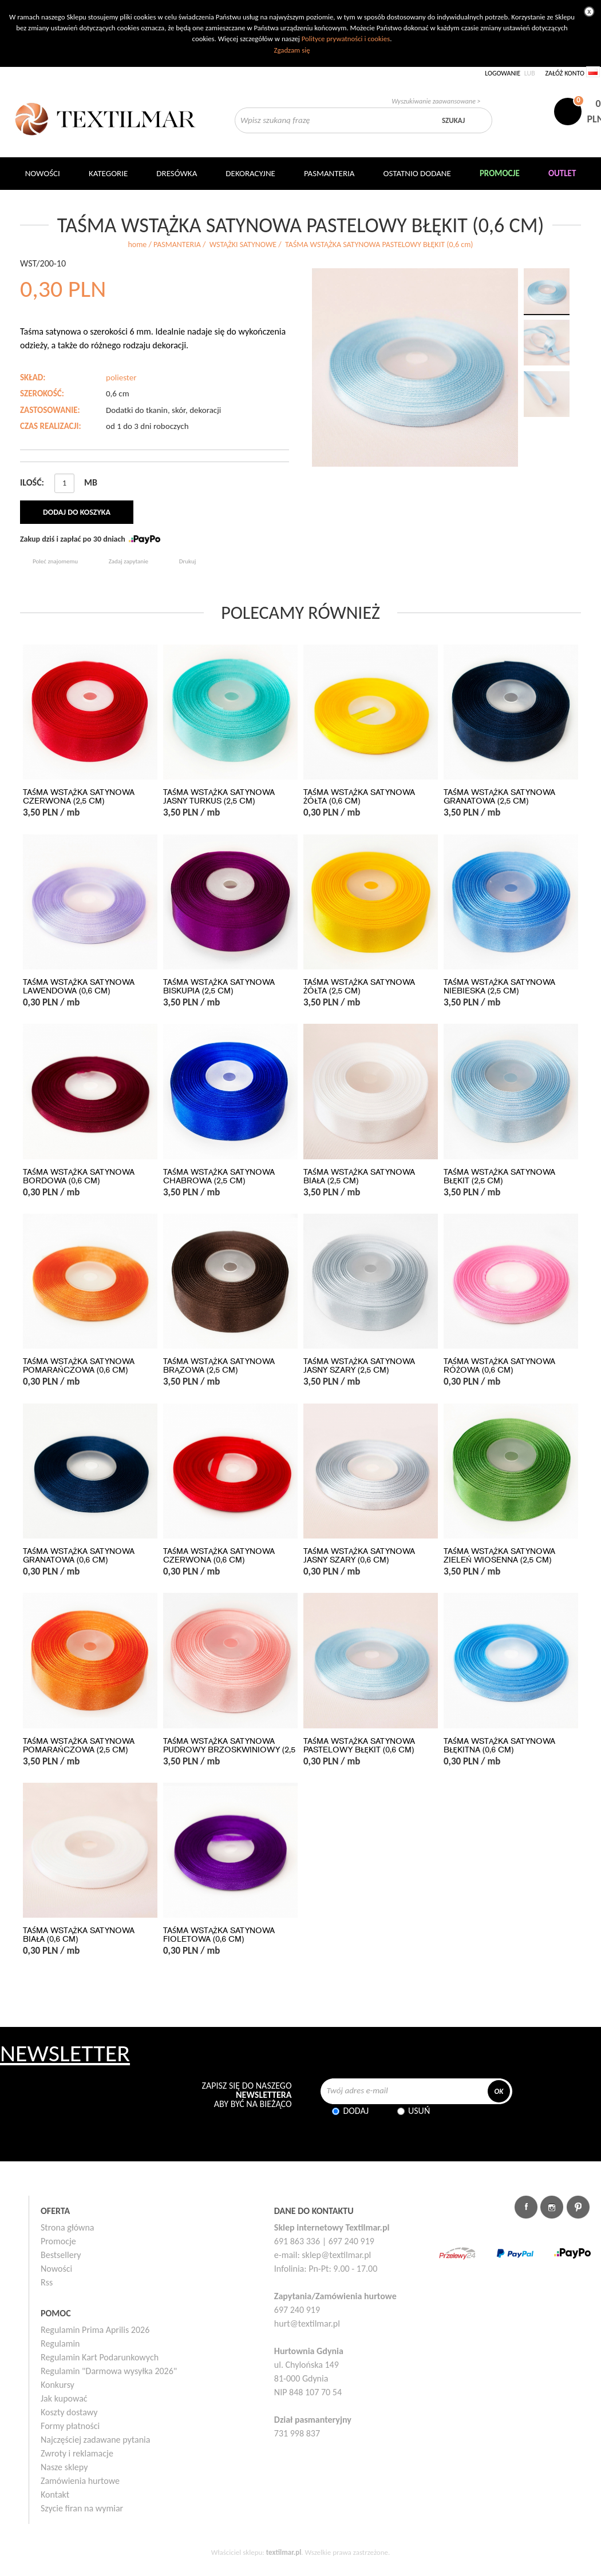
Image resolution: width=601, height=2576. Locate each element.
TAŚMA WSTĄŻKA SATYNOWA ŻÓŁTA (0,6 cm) (359, 796)
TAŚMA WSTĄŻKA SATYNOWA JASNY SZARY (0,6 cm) (359, 1555)
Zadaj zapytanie (128, 561)
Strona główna (67, 2227)
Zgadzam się (292, 50)
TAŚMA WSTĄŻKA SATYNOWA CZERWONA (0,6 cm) (219, 1555)
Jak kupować (64, 2398)
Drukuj (187, 561)
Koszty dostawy (69, 2412)
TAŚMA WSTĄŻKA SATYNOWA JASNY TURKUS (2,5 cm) (219, 796)
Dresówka (176, 173)
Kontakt (55, 2494)
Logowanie (502, 73)
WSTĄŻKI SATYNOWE (243, 244)
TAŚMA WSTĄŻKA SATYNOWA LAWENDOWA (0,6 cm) (79, 986)
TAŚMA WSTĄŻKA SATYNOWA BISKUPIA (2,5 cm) (219, 986)
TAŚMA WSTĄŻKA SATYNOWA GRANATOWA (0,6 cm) (79, 1555)
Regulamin (60, 2343)
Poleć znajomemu (55, 561)
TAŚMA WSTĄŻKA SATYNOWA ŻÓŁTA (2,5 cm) (359, 986)
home (137, 244)
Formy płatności (70, 2425)
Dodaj (356, 2110)
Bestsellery (61, 2254)
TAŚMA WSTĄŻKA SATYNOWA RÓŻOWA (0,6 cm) (499, 1365)
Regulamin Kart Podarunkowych (100, 2357)
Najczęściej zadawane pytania (95, 2439)
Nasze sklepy (64, 2467)
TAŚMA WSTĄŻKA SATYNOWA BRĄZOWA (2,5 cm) (219, 1365)
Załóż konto (564, 73)
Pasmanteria (329, 173)
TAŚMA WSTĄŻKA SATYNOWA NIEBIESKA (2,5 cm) (499, 986)
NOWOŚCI (42, 173)
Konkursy (57, 2384)
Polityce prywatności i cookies (346, 38)
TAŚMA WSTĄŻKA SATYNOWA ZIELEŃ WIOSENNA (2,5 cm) (499, 1555)
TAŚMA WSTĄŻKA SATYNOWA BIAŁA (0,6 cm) (79, 1934)
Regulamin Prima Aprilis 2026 (95, 2329)
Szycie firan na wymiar (82, 2508)
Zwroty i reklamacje (77, 2453)
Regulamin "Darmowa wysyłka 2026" (109, 2371)
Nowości (56, 2268)
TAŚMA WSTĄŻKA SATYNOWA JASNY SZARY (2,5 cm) (359, 1365)
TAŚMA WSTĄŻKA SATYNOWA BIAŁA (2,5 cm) (359, 1176)
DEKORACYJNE (250, 173)
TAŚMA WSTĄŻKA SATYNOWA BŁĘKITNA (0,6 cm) (499, 1745)
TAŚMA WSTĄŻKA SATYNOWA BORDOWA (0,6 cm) (79, 1176)
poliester (121, 377)
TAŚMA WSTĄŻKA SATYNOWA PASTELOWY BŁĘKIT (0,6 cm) (359, 1745)
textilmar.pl (284, 2552)
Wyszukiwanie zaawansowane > (436, 101)
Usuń (419, 2110)
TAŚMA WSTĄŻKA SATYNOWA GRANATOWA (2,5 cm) (499, 796)
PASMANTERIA (177, 244)
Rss (47, 2282)
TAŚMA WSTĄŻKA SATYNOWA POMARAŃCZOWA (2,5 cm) (79, 1745)
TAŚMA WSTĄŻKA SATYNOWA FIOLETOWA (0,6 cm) (219, 1934)
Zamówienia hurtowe (80, 2480)
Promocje (58, 2241)
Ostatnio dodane (417, 173)
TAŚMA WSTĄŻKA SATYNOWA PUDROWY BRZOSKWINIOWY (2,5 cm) (229, 1750)
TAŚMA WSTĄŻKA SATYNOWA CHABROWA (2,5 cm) (219, 1176)
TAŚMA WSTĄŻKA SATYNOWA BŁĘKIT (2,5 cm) (499, 1176)
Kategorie (108, 173)
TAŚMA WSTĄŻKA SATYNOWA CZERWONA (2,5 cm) (79, 796)
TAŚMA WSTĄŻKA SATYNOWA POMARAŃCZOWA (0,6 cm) (79, 1365)
